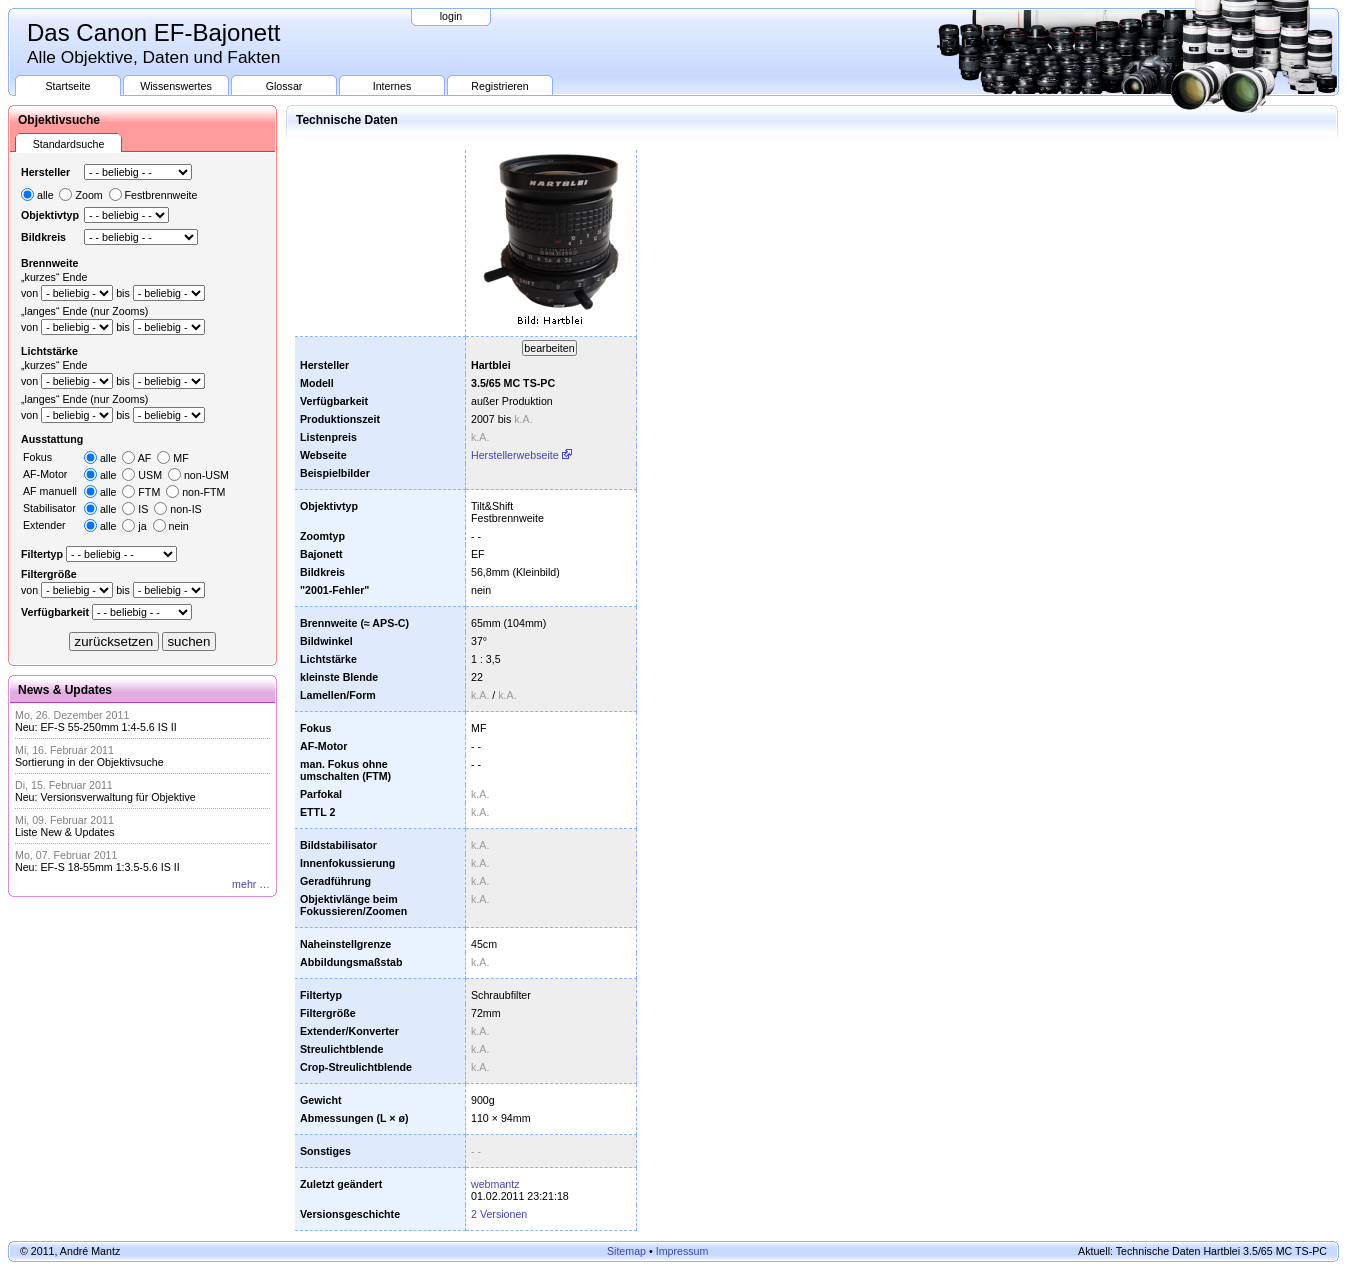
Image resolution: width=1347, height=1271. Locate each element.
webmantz (495, 1184)
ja (142, 526)
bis (123, 293)
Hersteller (45, 172)
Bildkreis (43, 237)
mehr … (251, 884)
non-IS (185, 509)
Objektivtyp (50, 215)
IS (143, 509)
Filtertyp (42, 554)
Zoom (88, 195)
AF (145, 458)
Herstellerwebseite (515, 455)
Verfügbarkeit (55, 612)
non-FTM (203, 492)
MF (180, 458)
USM (150, 475)
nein (179, 526)
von (29, 293)
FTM (149, 492)
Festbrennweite (161, 195)
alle (45, 195)
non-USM (206, 475)
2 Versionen (499, 1214)
